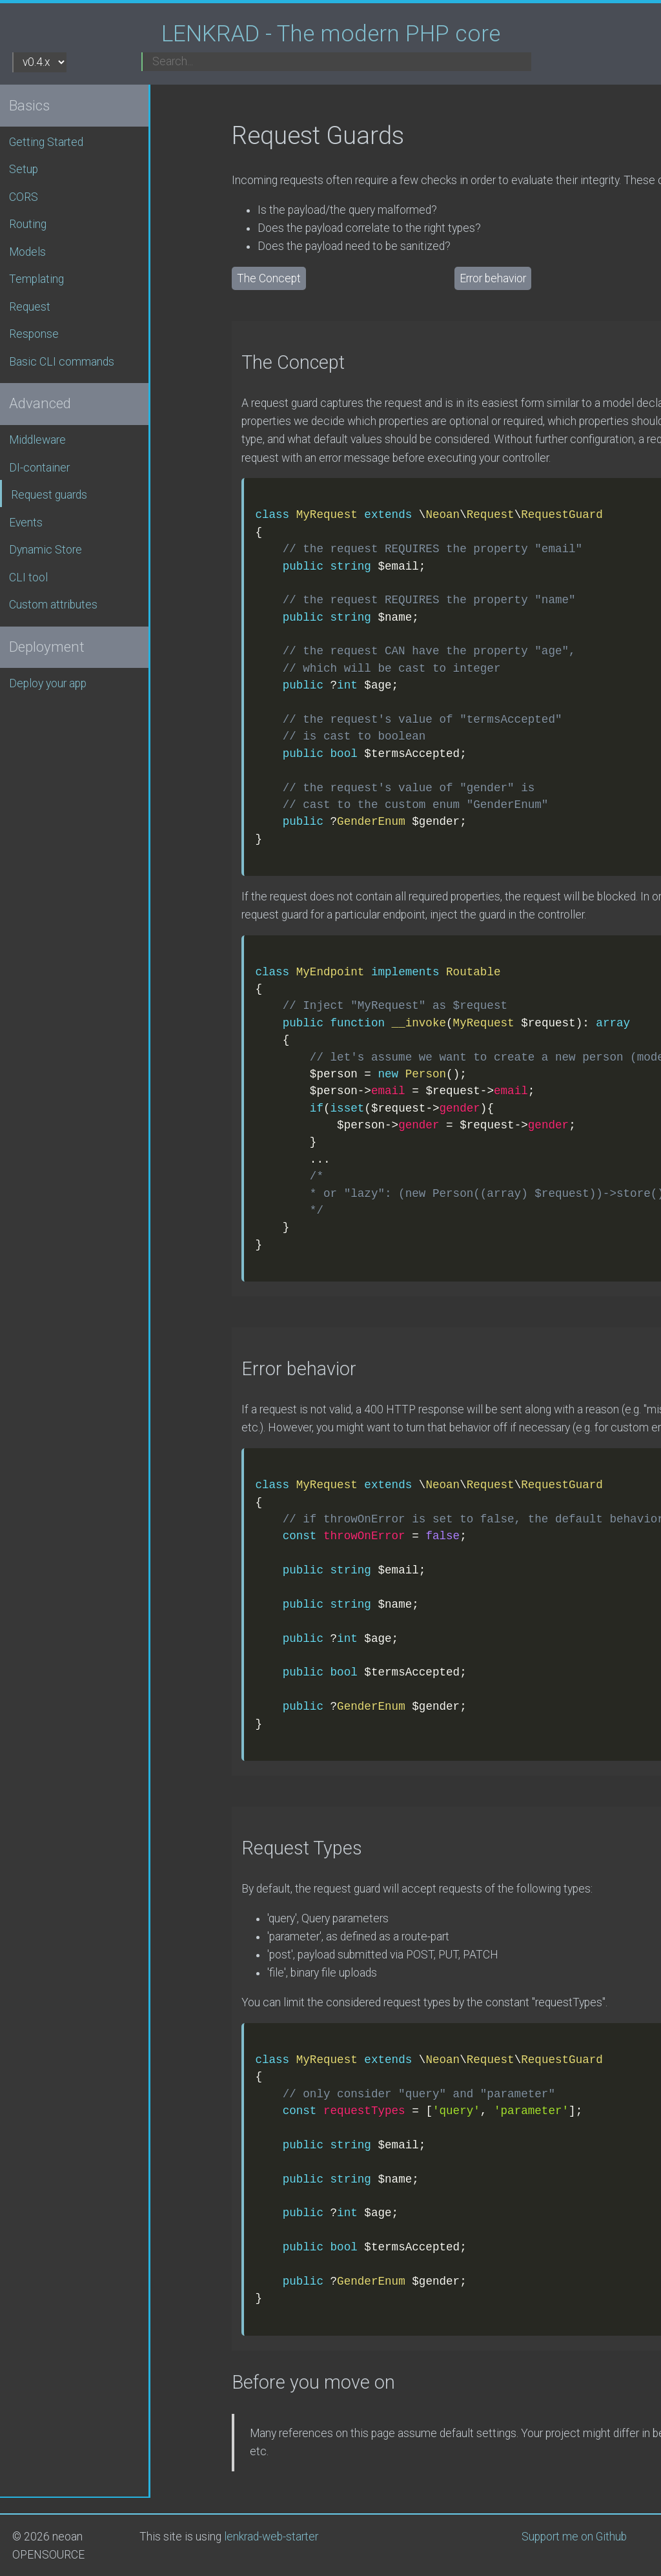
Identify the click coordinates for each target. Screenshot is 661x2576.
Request (29, 306)
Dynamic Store (45, 549)
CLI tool (28, 577)
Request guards (49, 494)
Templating (36, 279)
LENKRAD (330, 34)
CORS (23, 197)
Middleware (37, 439)
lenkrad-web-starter (271, 2536)
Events (26, 522)
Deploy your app (47, 683)
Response (34, 333)
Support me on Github (574, 2536)
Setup (23, 169)
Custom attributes (53, 604)
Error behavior (493, 278)
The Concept (269, 278)
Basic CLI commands (61, 361)
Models (27, 251)
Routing (27, 224)
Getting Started (46, 142)
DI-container (39, 467)
